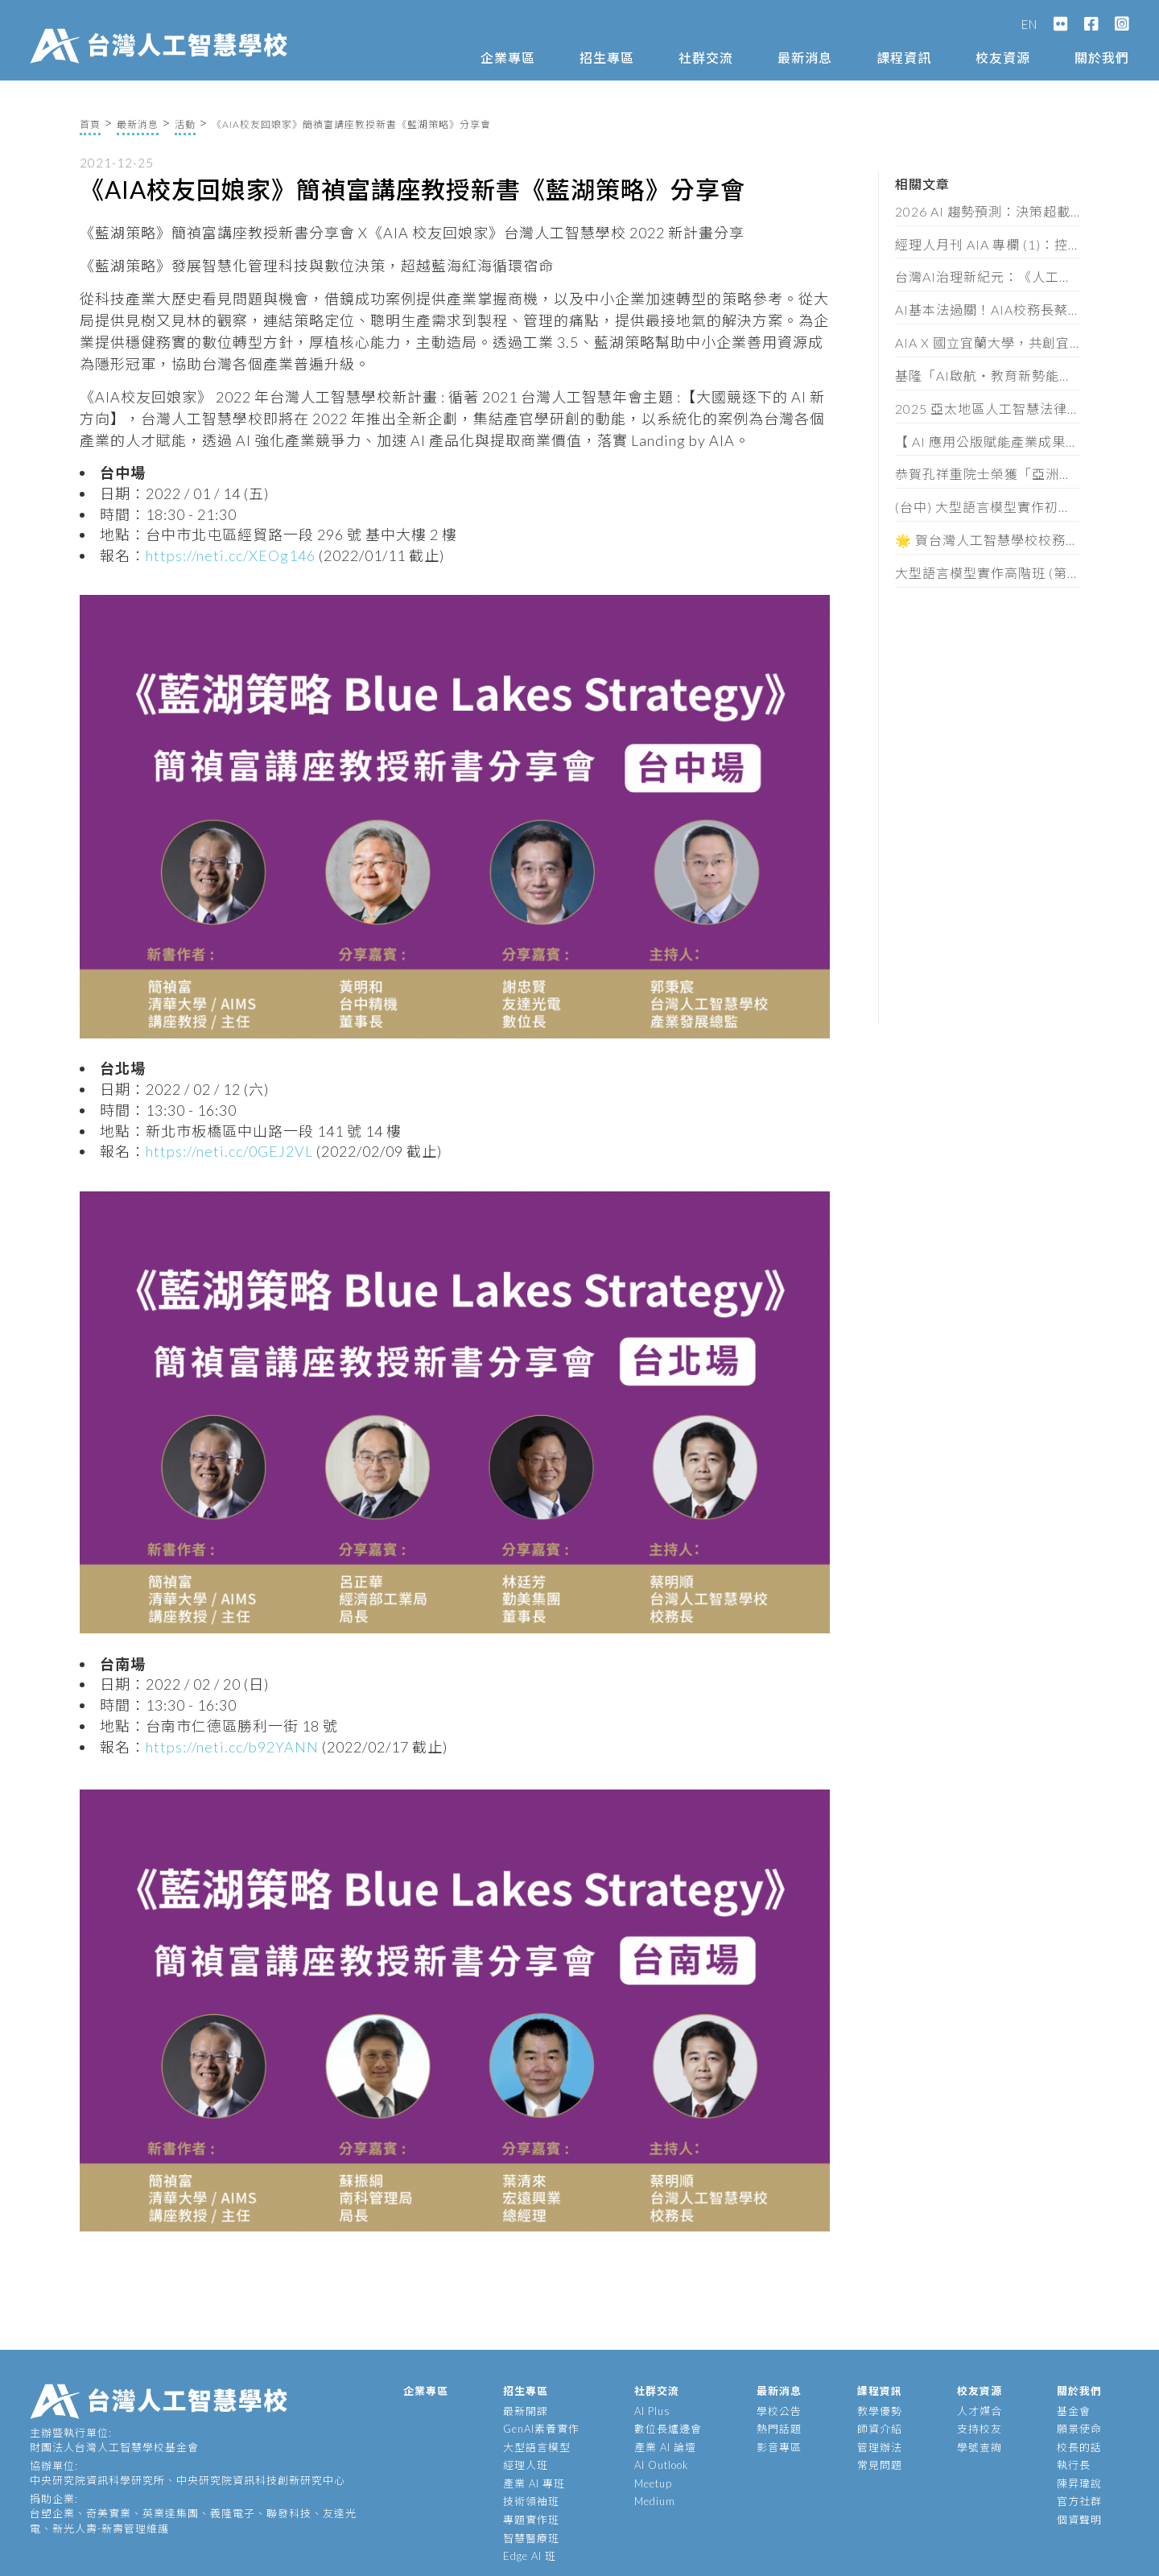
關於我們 (1101, 57)
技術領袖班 (531, 2501)
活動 (185, 124)
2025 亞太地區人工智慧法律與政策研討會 (987, 408)
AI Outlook (661, 2464)
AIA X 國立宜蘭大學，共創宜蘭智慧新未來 (987, 342)
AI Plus (652, 2411)
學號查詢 (979, 2447)
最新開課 (525, 2411)
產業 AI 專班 (534, 2483)
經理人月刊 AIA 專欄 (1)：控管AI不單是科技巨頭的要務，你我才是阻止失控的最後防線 (987, 244)
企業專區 (508, 57)
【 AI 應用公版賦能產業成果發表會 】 (987, 441)
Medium (654, 2501)
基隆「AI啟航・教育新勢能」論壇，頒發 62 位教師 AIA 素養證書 (987, 375)
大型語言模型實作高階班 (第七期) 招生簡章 (987, 572)
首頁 (90, 124)
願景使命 (1079, 2428)
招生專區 (607, 57)
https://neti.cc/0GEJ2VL (229, 1151)
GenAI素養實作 (541, 2428)
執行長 (1074, 2464)
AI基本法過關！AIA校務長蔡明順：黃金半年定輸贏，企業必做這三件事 (987, 309)
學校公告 (779, 2411)
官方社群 (1079, 2501)
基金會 (1074, 2411)
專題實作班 (531, 2519)
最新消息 (804, 57)
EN (1029, 24)
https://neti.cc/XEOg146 (231, 555)
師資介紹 (879, 2428)
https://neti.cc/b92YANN (232, 1747)
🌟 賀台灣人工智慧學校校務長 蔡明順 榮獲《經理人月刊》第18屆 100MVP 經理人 (987, 539)
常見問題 (879, 2464)
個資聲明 (1079, 2519)
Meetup (653, 2483)
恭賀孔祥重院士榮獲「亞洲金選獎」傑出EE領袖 (987, 473)
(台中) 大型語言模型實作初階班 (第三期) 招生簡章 (987, 506)
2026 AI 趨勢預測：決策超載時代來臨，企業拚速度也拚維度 (987, 211)
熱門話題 (779, 2428)
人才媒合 (979, 2411)
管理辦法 (879, 2447)
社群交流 (705, 57)
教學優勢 (879, 2411)
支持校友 (979, 2428)
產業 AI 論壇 (665, 2447)
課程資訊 (903, 57)
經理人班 (525, 2464)
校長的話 (1079, 2447)
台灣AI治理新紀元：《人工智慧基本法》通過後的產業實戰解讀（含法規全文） (987, 276)
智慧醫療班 (531, 2538)
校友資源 (1002, 57)
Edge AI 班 (529, 2555)
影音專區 (779, 2447)
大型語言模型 (537, 2447)
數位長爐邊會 (668, 2428)
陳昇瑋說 (1079, 2483)
